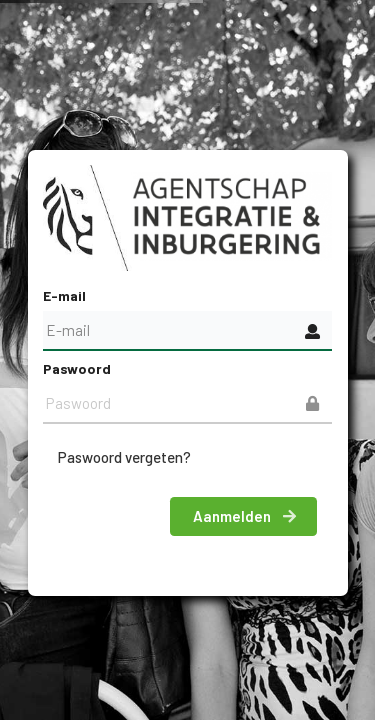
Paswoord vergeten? (124, 457)
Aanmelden (245, 516)
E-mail (64, 295)
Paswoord (77, 368)
